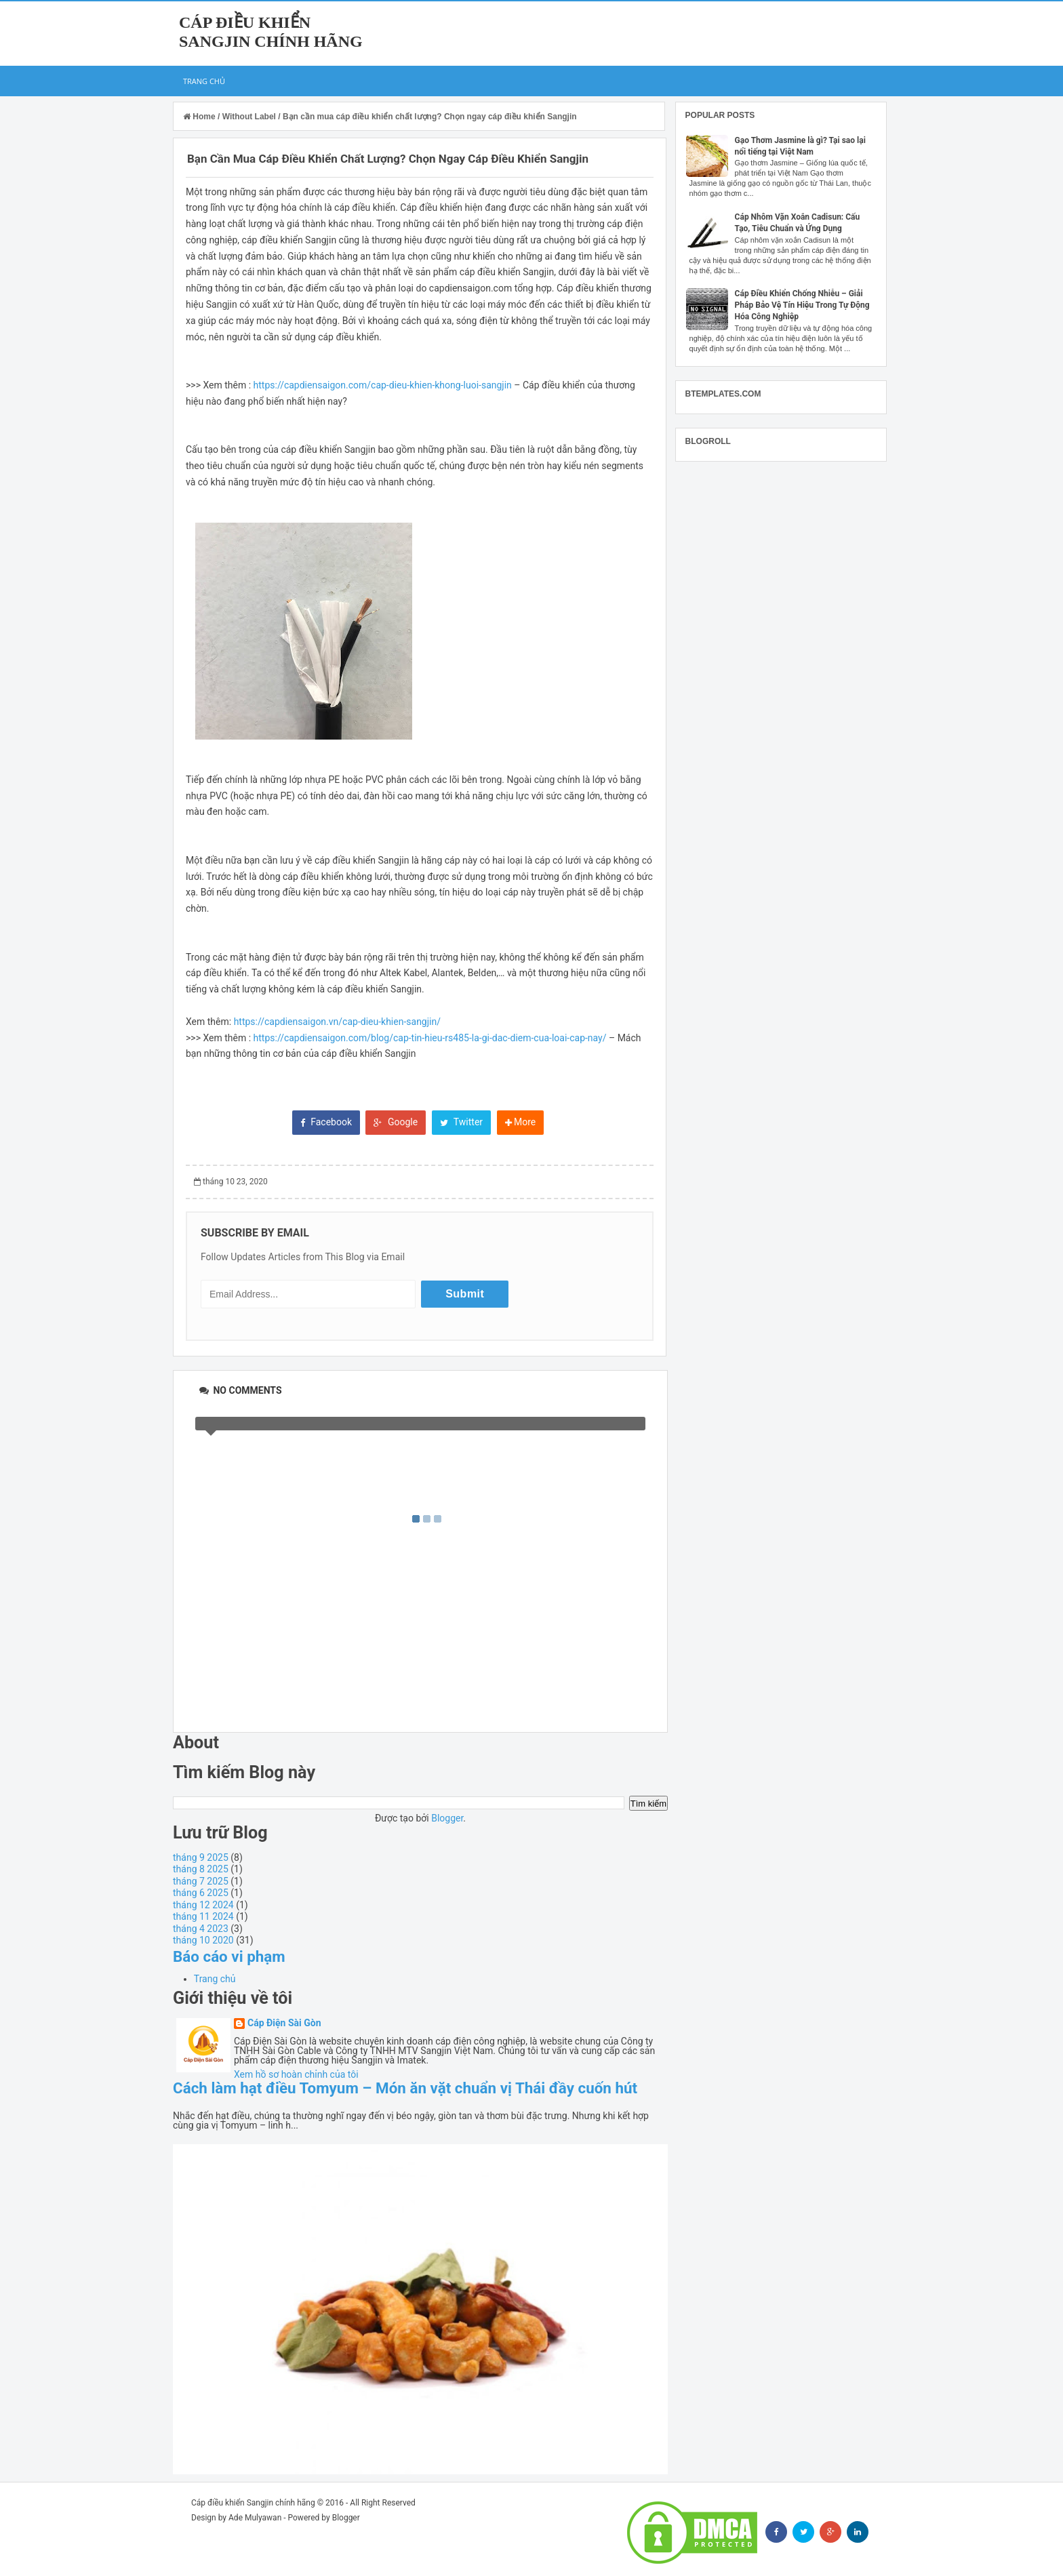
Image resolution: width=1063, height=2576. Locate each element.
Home (200, 116)
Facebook (326, 1121)
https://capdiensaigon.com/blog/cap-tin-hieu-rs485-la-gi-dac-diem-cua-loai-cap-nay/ (430, 1037)
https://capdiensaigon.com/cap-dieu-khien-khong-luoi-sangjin (383, 385)
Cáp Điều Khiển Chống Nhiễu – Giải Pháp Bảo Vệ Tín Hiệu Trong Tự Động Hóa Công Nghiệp (802, 305)
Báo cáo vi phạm (229, 1956)
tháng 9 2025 (200, 1857)
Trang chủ (204, 81)
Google (396, 1121)
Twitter (461, 1121)
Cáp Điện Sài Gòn (284, 2023)
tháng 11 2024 (203, 1916)
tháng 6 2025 (200, 1892)
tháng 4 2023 (200, 1928)
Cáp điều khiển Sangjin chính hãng (253, 2503)
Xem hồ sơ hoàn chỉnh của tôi (296, 2074)
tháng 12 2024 (203, 1904)
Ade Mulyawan (254, 2517)
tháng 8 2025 (200, 1869)
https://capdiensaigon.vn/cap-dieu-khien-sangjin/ (337, 1021)
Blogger (447, 1818)
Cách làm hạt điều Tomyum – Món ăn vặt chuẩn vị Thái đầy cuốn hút (405, 2088)
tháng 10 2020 (203, 1940)
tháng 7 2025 (200, 1881)
